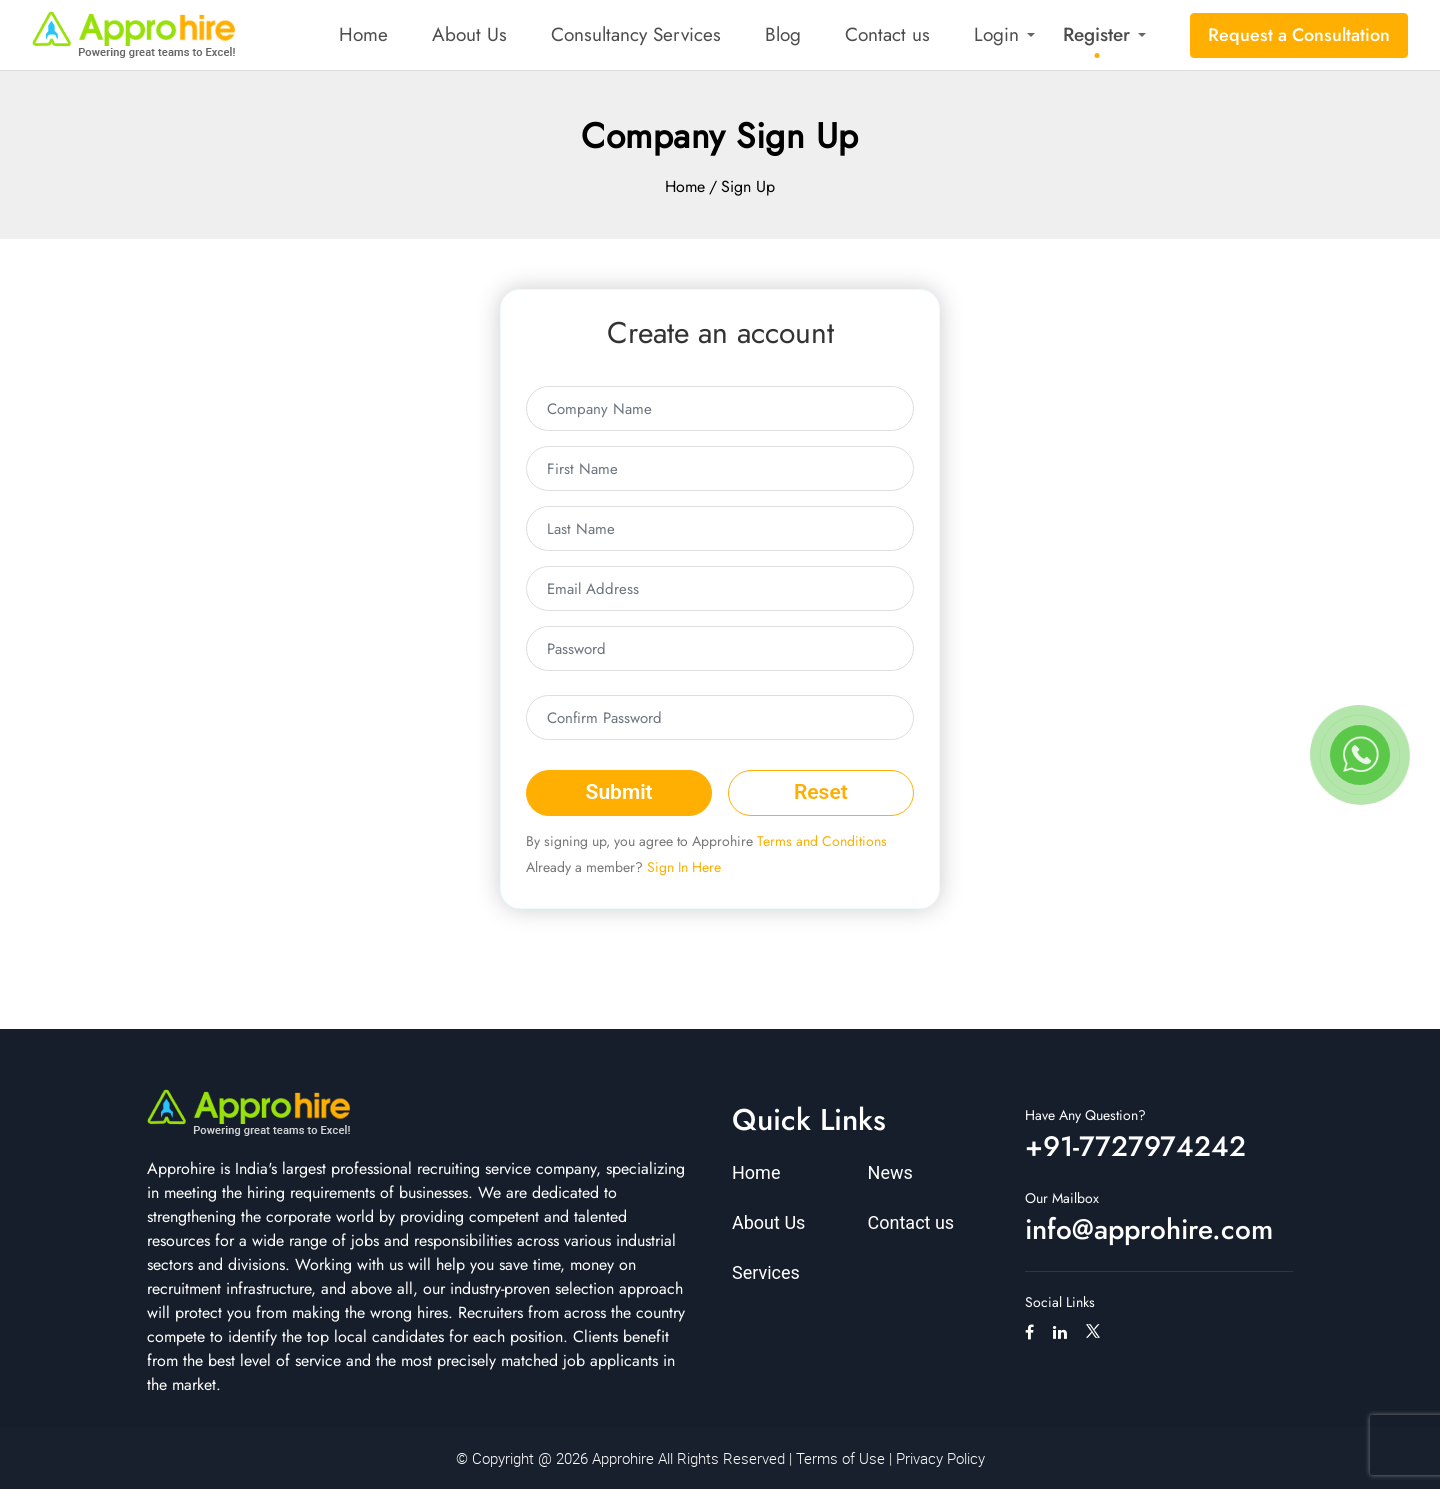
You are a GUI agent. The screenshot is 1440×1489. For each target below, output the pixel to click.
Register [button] (1096, 34)
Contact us (887, 34)
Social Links (1060, 1302)
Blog (783, 34)
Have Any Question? (1085, 1115)
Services (766, 1272)
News (890, 1172)
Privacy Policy (940, 1458)
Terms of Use (840, 1458)
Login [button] (996, 34)
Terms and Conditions (822, 841)
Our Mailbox (1062, 1198)
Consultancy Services (636, 34)
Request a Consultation (1299, 35)
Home (363, 34)
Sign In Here (684, 867)
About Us (469, 34)
